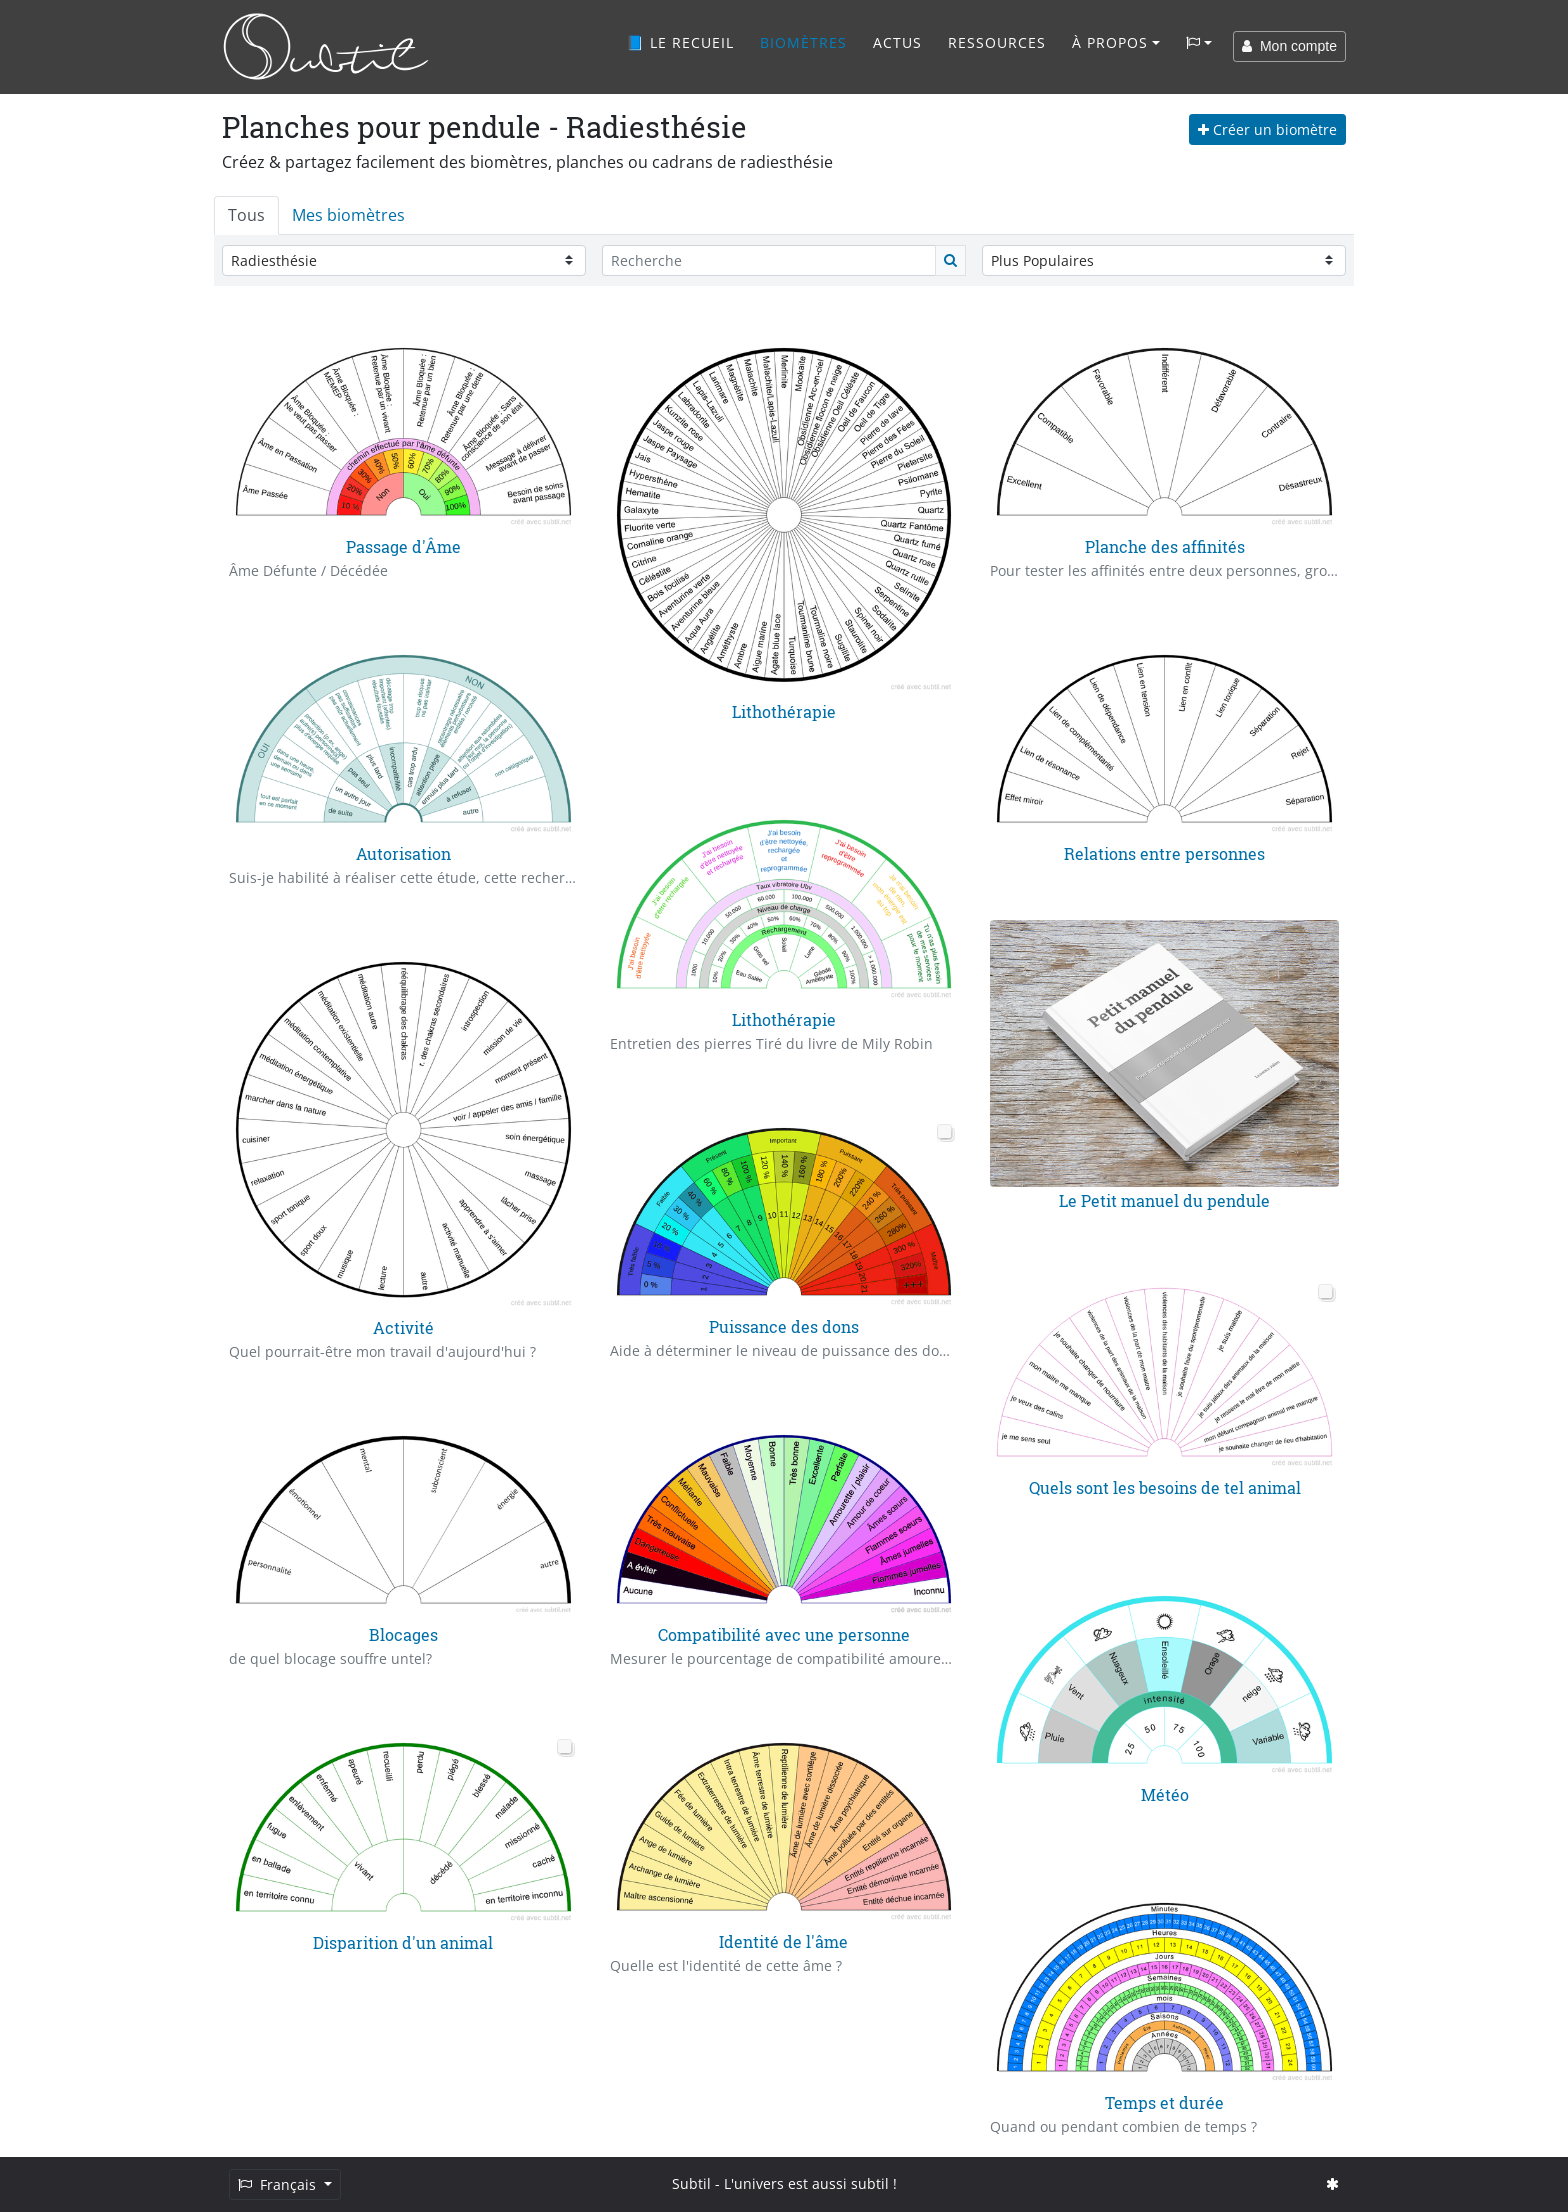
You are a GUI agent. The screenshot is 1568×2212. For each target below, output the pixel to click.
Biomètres (803, 42)
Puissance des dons (784, 1326)
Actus (897, 42)
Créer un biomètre (1267, 129)
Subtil (691, 2183)
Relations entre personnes (1164, 853)
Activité (403, 1327)
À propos (1110, 42)
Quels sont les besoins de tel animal (1165, 1487)
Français (279, 2184)
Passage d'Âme (403, 546)
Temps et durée (1164, 2102)
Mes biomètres (348, 215)
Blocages (403, 1634)
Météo (1165, 1794)
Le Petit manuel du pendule (1164, 1200)
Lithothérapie (784, 711)
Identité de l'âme (783, 1941)
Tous (246, 215)
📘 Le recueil (680, 42)
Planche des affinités (1165, 546)
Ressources (997, 42)
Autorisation (403, 853)
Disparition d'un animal (403, 1942)
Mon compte (1289, 46)
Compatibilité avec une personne (784, 1634)
